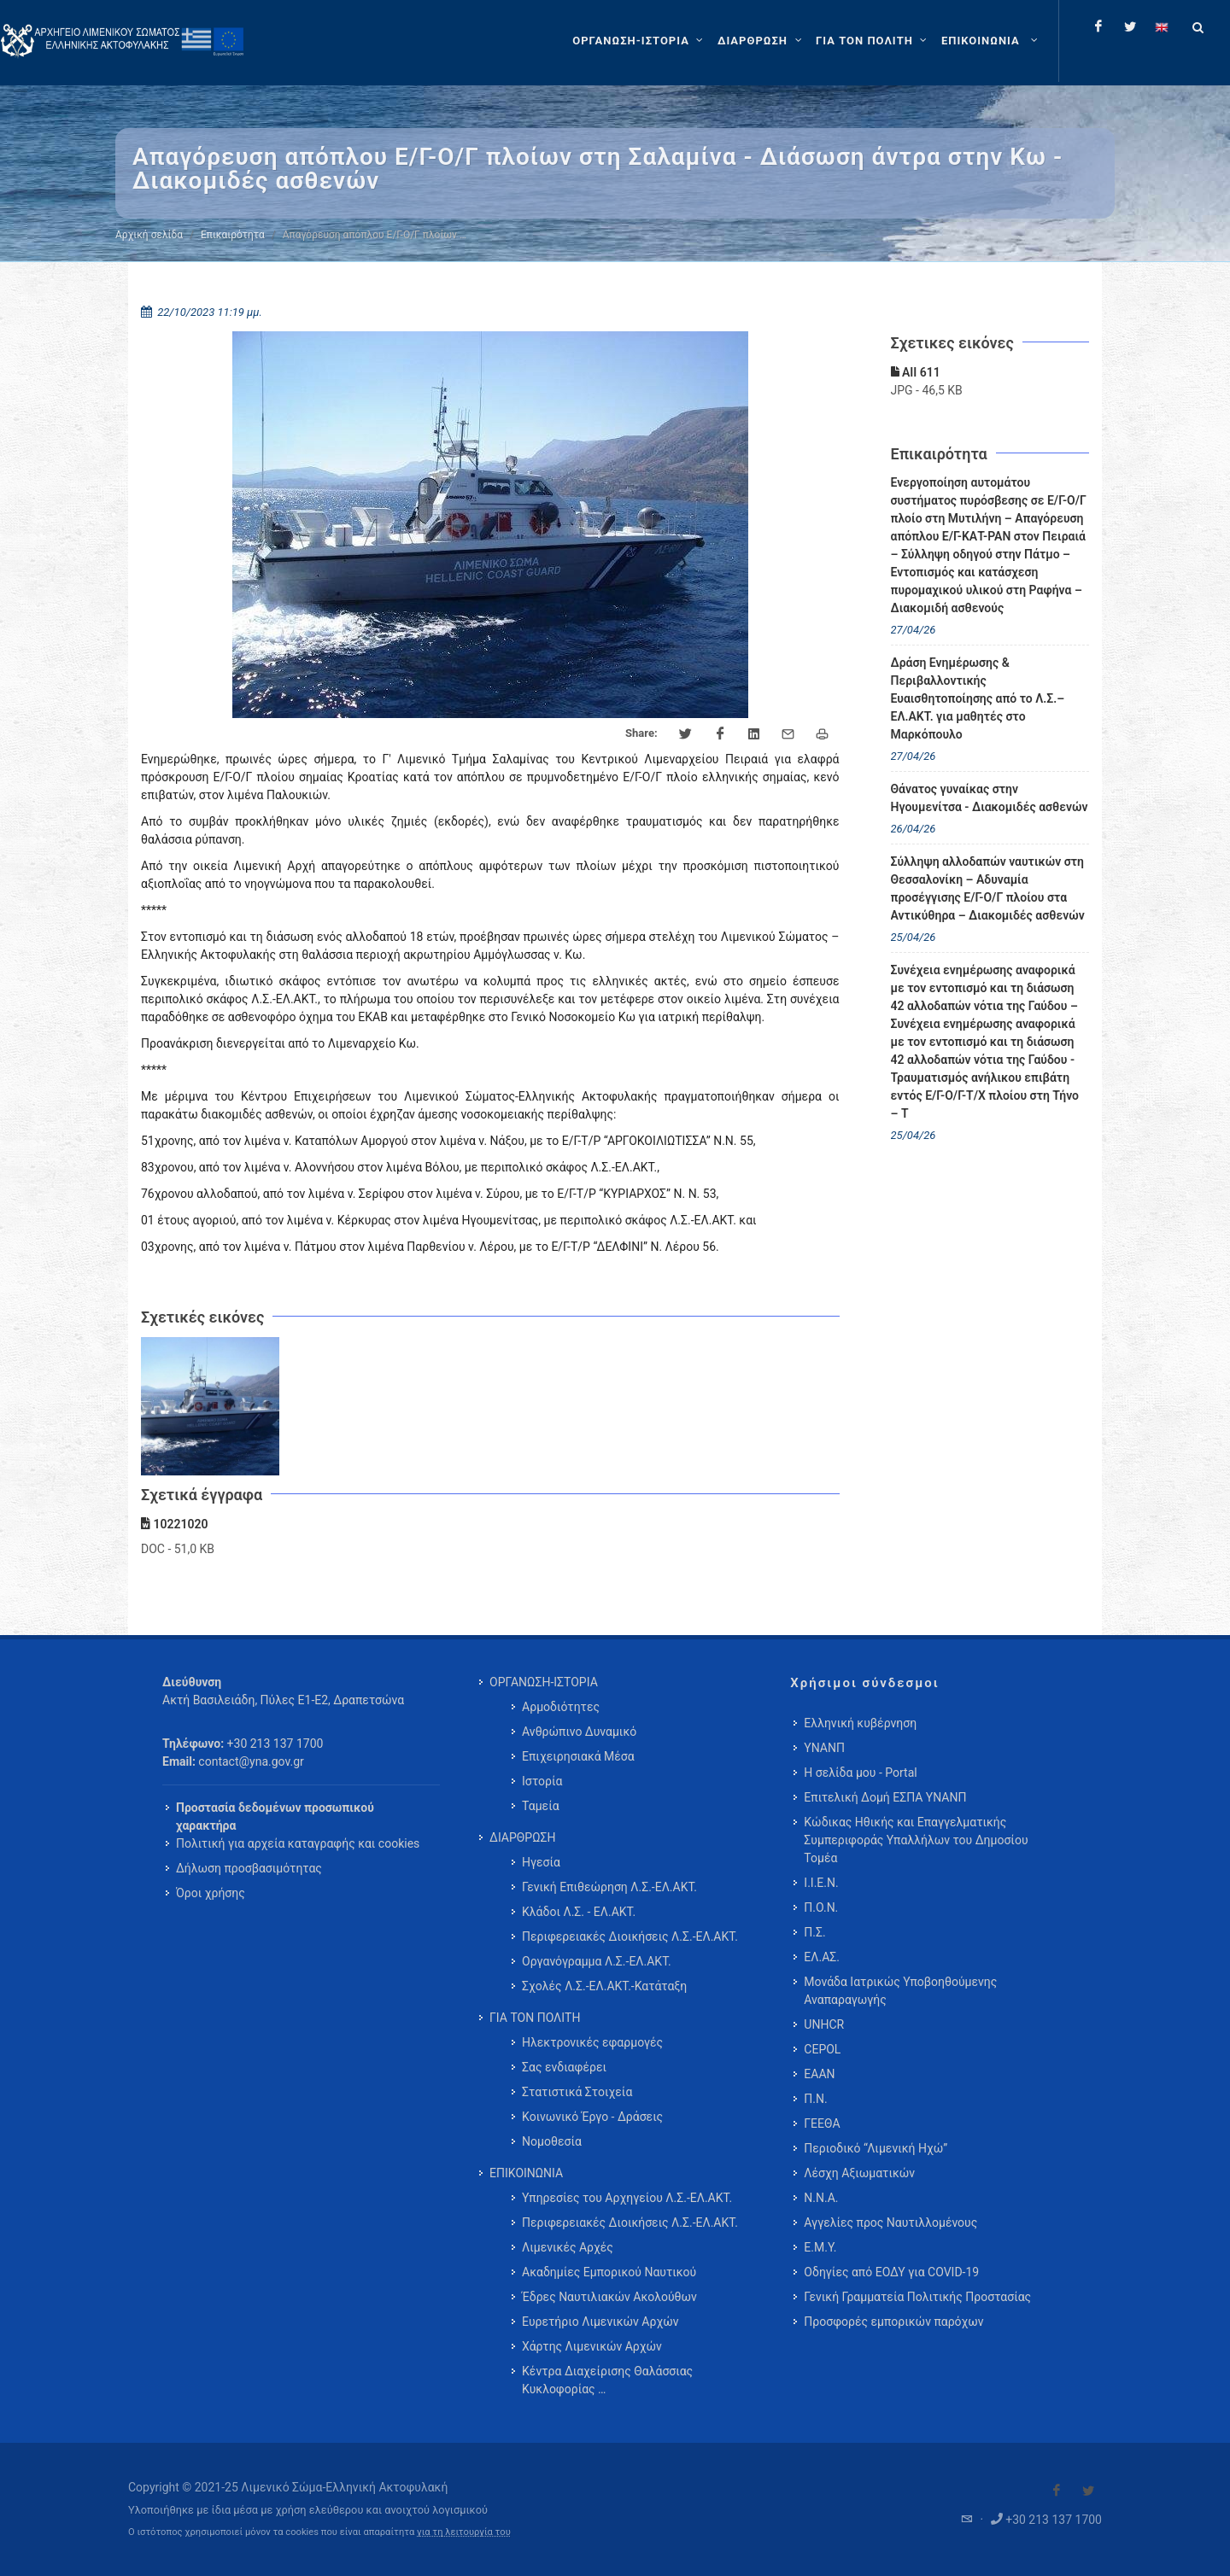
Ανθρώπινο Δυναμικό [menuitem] (579, 1731)
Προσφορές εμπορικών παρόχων (893, 2321)
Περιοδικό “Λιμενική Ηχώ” (875, 2148)
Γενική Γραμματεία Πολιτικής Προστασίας (917, 2297)
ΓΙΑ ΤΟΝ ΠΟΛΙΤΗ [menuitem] (534, 2017)
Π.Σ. (814, 1932)
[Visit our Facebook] (1056, 2490)
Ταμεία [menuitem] (540, 1806)
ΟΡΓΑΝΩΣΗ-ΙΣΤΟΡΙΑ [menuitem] (543, 1682)
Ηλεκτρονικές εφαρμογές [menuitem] (592, 2042)
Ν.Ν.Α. (821, 2198)
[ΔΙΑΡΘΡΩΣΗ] (761, 41)
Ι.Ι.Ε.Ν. (821, 1883)
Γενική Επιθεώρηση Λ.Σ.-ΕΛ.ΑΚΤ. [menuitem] (609, 1887)
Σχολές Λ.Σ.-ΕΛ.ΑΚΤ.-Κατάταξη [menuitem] (604, 1986)
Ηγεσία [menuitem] (541, 1862)
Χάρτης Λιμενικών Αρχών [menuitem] (592, 2346)
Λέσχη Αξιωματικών (859, 2173)
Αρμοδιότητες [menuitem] (561, 1707)
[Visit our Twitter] (1088, 2490)
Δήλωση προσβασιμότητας (249, 1868)
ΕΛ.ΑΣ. (822, 1957)
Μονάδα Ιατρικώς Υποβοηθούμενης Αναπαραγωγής (900, 1990)
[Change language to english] (1161, 26)
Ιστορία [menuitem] (542, 1781)
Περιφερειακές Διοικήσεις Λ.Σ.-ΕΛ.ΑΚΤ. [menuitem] (630, 1936)
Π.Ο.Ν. (821, 1907)
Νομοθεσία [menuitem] (552, 2141)
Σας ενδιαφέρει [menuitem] (564, 2067)
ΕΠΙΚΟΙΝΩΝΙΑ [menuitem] (526, 2173)
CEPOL (822, 2049)
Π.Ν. (815, 2099)
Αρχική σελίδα (149, 235)
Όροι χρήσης (210, 1893)
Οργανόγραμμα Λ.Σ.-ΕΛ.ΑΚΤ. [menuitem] (596, 1961)
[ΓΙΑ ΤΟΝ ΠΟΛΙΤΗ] (873, 41)
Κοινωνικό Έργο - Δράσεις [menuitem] (592, 2116)
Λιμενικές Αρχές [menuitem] (567, 2247)
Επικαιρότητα (233, 235)
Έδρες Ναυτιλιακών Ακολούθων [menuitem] (609, 2297)
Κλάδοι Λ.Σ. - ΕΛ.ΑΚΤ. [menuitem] (579, 1912)
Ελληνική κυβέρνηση (860, 1723)
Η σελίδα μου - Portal (860, 1772)
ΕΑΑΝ (819, 2074)
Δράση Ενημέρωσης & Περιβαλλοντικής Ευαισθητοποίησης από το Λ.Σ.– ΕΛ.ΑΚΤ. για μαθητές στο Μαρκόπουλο (978, 698)
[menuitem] (991, 41)
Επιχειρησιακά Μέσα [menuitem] (578, 1756)
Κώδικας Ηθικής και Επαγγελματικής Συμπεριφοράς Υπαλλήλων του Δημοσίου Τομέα (916, 1840)
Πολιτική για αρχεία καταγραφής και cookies (297, 1843)
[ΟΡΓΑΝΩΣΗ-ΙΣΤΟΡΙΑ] (640, 41)
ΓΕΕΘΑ (822, 2123)
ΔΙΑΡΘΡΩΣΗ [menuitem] (522, 1837)
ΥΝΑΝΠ (824, 1748)
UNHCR (824, 2024)
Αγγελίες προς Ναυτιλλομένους (890, 2222)
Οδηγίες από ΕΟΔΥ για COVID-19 (891, 2272)
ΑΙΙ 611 (915, 372)
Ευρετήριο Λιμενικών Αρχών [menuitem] (600, 2321)
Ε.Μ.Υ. (820, 2247)
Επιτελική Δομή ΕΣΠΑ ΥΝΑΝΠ (885, 1797)
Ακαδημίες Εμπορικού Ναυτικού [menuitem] (609, 2272)
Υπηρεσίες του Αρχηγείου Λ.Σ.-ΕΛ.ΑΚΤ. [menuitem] (627, 2198)
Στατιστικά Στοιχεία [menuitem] (577, 2092)
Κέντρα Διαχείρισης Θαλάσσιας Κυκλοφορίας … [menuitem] (607, 2380)
